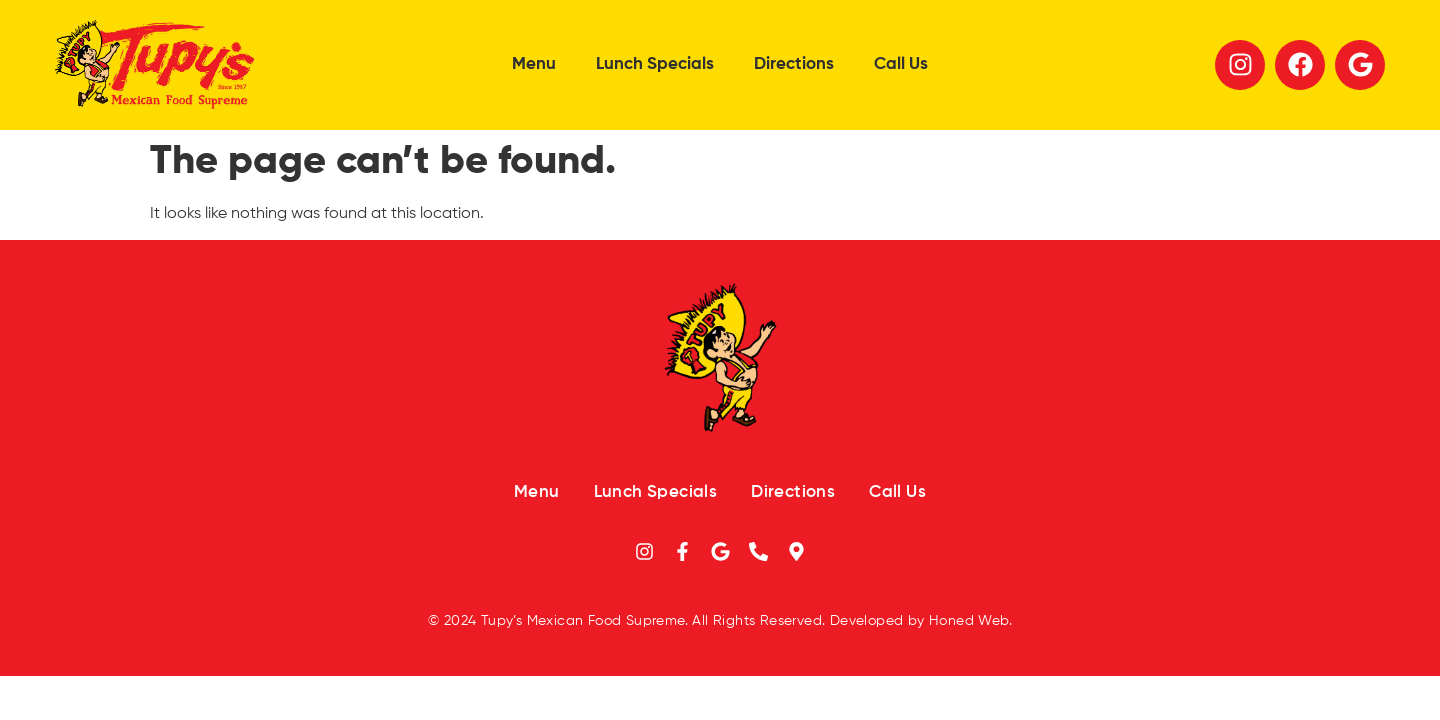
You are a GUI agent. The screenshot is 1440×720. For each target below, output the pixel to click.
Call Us (901, 64)
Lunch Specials (655, 64)
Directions (794, 64)
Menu (534, 64)
